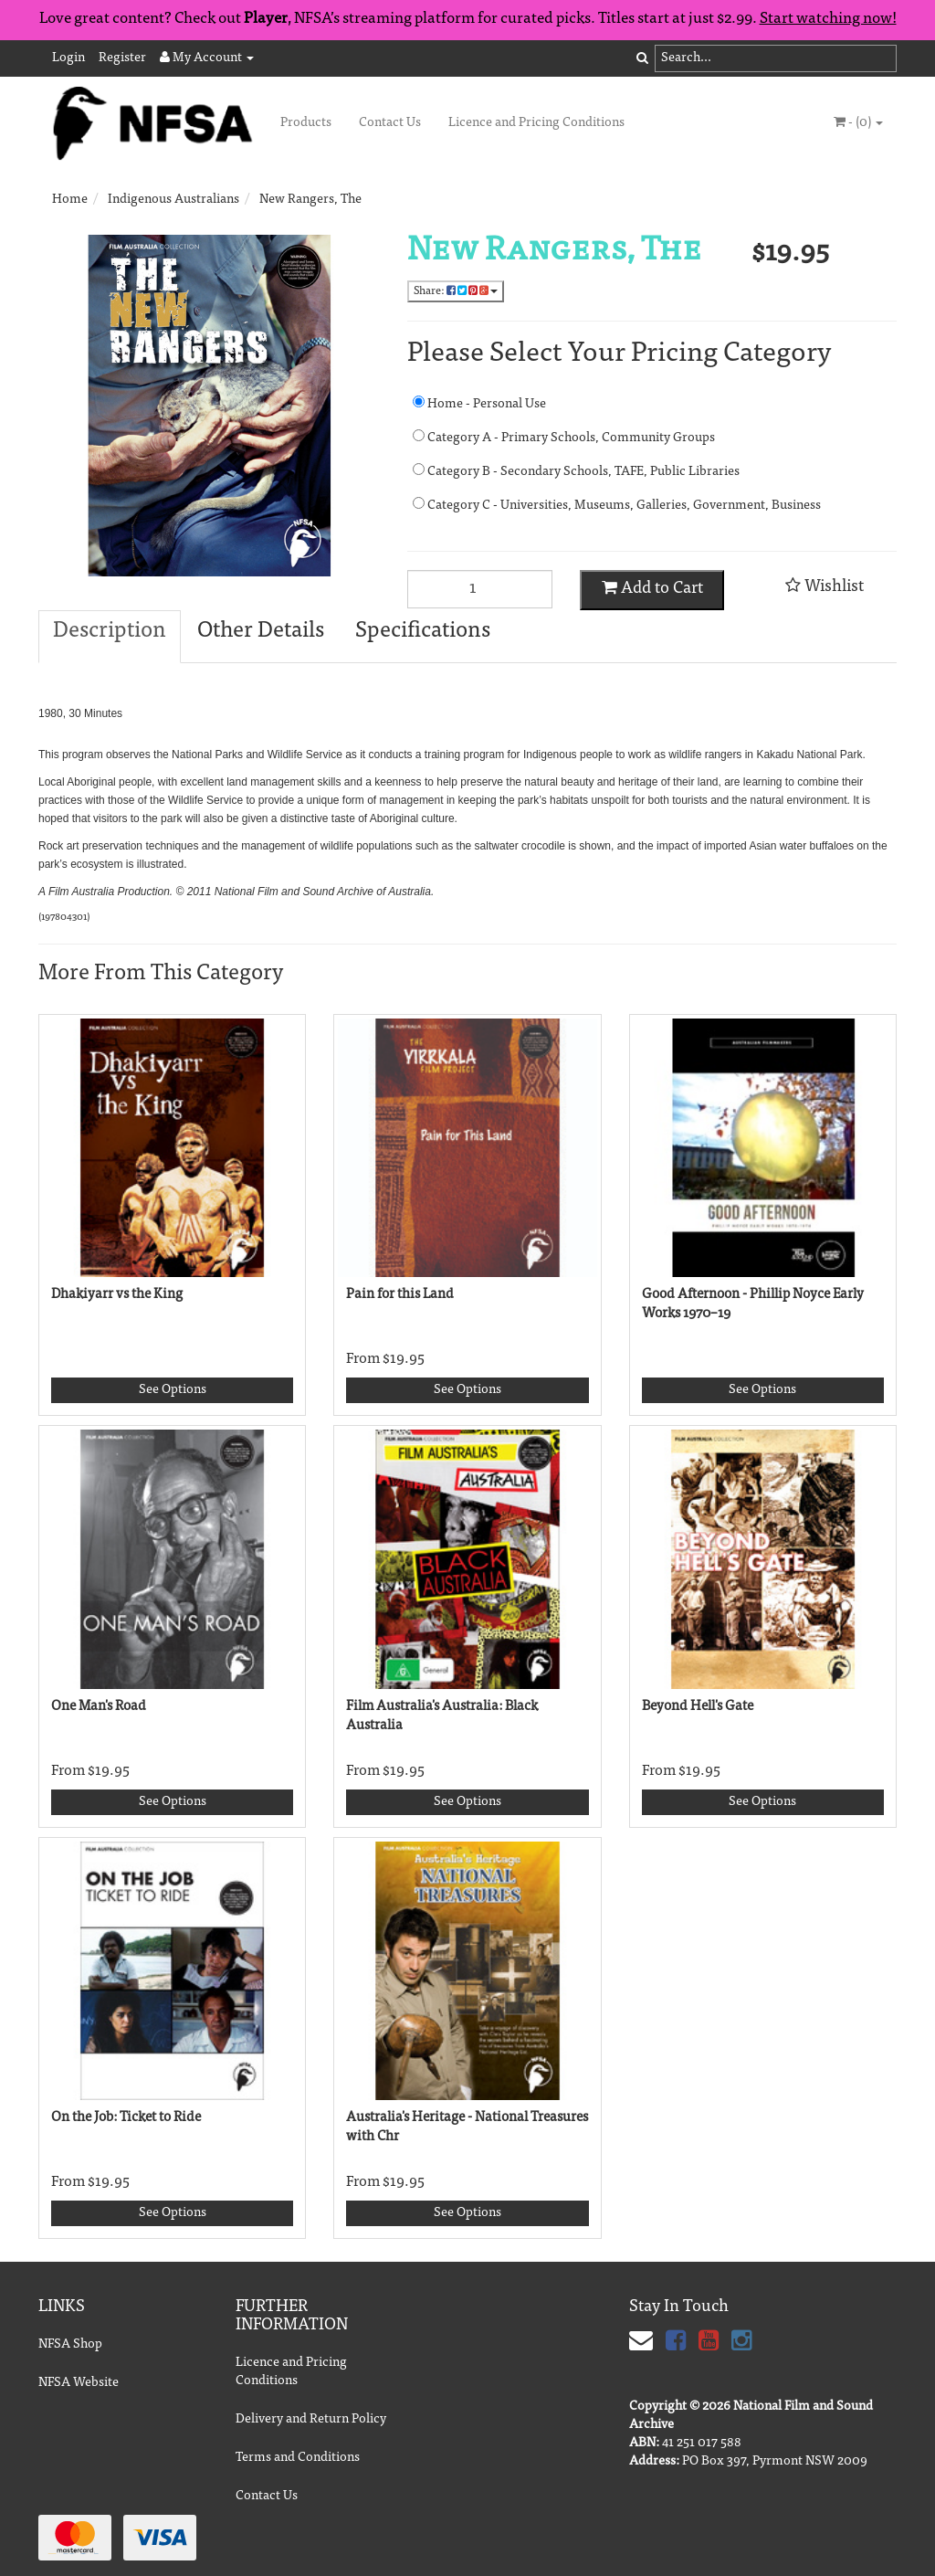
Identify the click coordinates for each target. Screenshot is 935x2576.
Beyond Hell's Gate (697, 1707)
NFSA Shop (70, 2344)
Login (68, 58)
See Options (172, 1390)
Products (305, 123)
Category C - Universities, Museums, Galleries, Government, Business (590, 504)
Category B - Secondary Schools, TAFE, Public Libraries (576, 471)
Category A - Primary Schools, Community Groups (564, 437)
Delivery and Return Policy (311, 2419)
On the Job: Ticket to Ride (126, 2118)
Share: (456, 291)
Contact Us (390, 123)
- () (858, 122)
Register (122, 58)
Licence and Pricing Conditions (536, 123)
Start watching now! (828, 19)
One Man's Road (98, 1707)
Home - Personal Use (479, 403)
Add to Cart (652, 588)
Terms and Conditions (298, 2458)
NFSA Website (78, 2383)
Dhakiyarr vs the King (117, 1295)
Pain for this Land (400, 1295)
